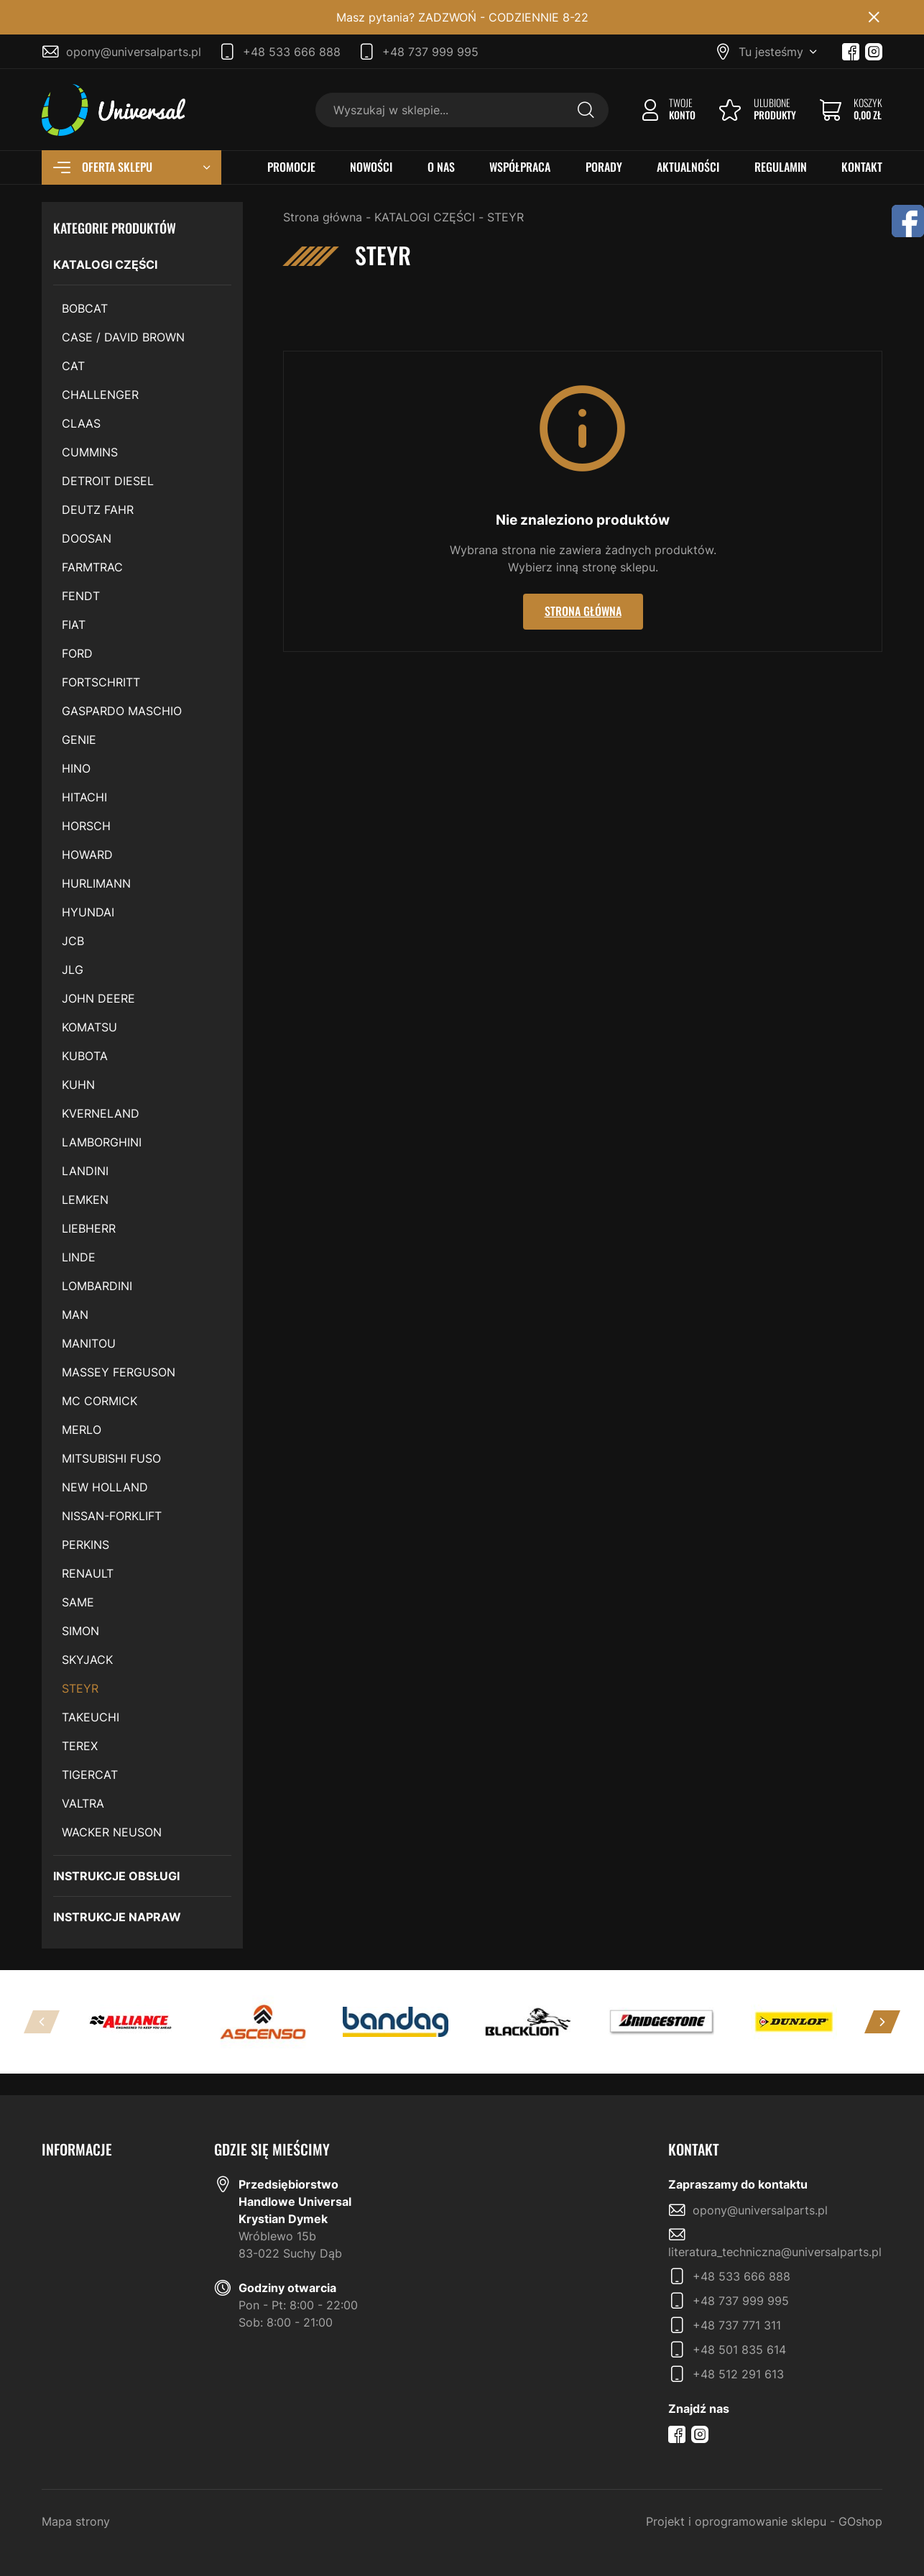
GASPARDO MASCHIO (122, 711)
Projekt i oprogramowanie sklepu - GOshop (764, 2521)
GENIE (79, 739)
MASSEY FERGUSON (118, 1372)
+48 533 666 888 (292, 52)
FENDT (81, 596)
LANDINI (85, 1171)
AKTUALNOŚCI (688, 167)
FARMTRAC (92, 567)
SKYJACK (87, 1659)
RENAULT (88, 1573)
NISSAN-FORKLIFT (112, 1516)
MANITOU (89, 1343)
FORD (77, 653)
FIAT (74, 624)
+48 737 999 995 (430, 52)
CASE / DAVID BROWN (123, 337)
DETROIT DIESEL (108, 481)
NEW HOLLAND (105, 1487)
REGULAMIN (780, 167)
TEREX (80, 1746)
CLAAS (81, 423)
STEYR (80, 1688)
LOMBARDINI (97, 1286)
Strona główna (322, 217)
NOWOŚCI (371, 167)
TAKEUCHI (90, 1717)
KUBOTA (85, 1056)
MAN (75, 1314)
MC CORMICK (99, 1401)
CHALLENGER (100, 394)
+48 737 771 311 (737, 2325)
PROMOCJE (291, 167)
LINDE (79, 1257)
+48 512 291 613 (738, 2374)
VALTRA (83, 1803)
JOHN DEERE (98, 998)
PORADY (604, 167)
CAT (73, 366)
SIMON (80, 1631)
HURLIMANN (96, 883)
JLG (72, 969)
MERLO (81, 1429)
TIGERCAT (90, 1774)
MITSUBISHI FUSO (111, 1458)
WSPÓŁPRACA (519, 167)
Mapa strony (76, 2521)
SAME (78, 1602)
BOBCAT (85, 308)
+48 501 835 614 (739, 2349)
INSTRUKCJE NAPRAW (117, 1917)
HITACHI (84, 797)
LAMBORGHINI (102, 1142)
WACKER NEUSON (112, 1832)
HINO (76, 768)
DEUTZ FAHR (98, 509)
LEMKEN (85, 1199)
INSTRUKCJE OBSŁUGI (116, 1876)
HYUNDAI (88, 912)
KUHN (78, 1084)
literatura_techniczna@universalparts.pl (775, 2252)
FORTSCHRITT (101, 682)
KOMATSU (89, 1027)
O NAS (441, 167)
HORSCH (86, 826)
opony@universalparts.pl (133, 52)
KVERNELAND (100, 1113)
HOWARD (87, 854)
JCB (73, 941)
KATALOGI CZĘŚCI (105, 264)
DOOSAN (86, 538)
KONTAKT (861, 167)
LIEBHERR (89, 1228)
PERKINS (85, 1544)
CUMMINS (90, 452)
